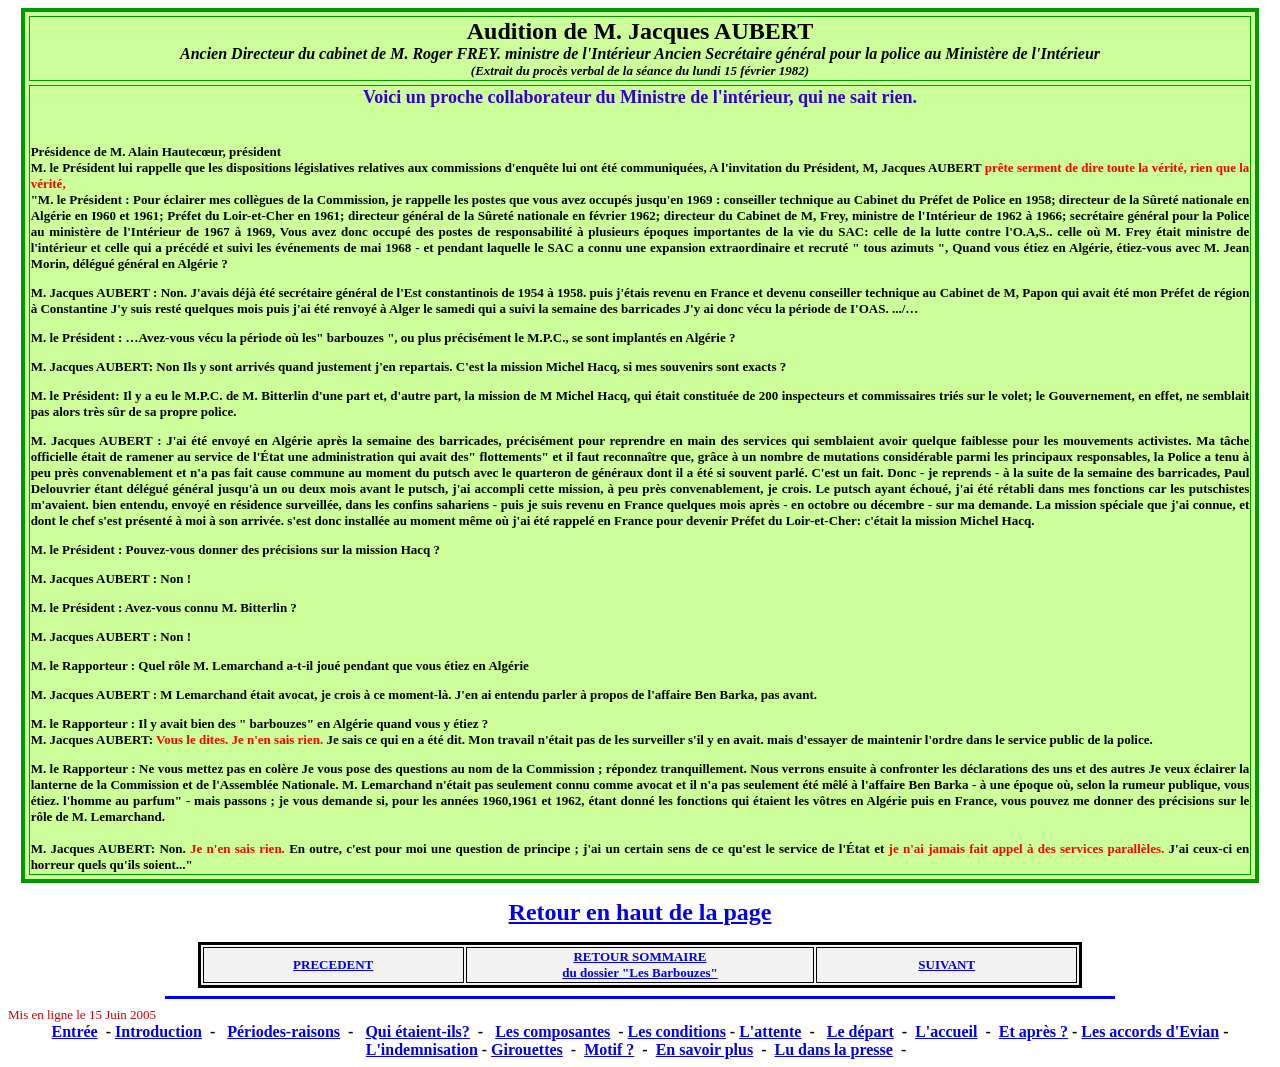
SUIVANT (946, 964)
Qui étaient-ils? (417, 1031)
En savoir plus (705, 1049)
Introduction (158, 1031)
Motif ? (609, 1049)
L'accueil (946, 1031)
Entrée (75, 1031)
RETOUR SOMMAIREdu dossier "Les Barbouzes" (639, 964)
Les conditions (677, 1031)
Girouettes (527, 1049)
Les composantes (552, 1031)
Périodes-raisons (283, 1031)
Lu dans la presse (834, 1049)
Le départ (860, 1031)
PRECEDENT (333, 964)
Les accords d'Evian (1150, 1031)
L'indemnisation (422, 1049)
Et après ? (1033, 1031)
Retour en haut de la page (640, 912)
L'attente (770, 1031)
